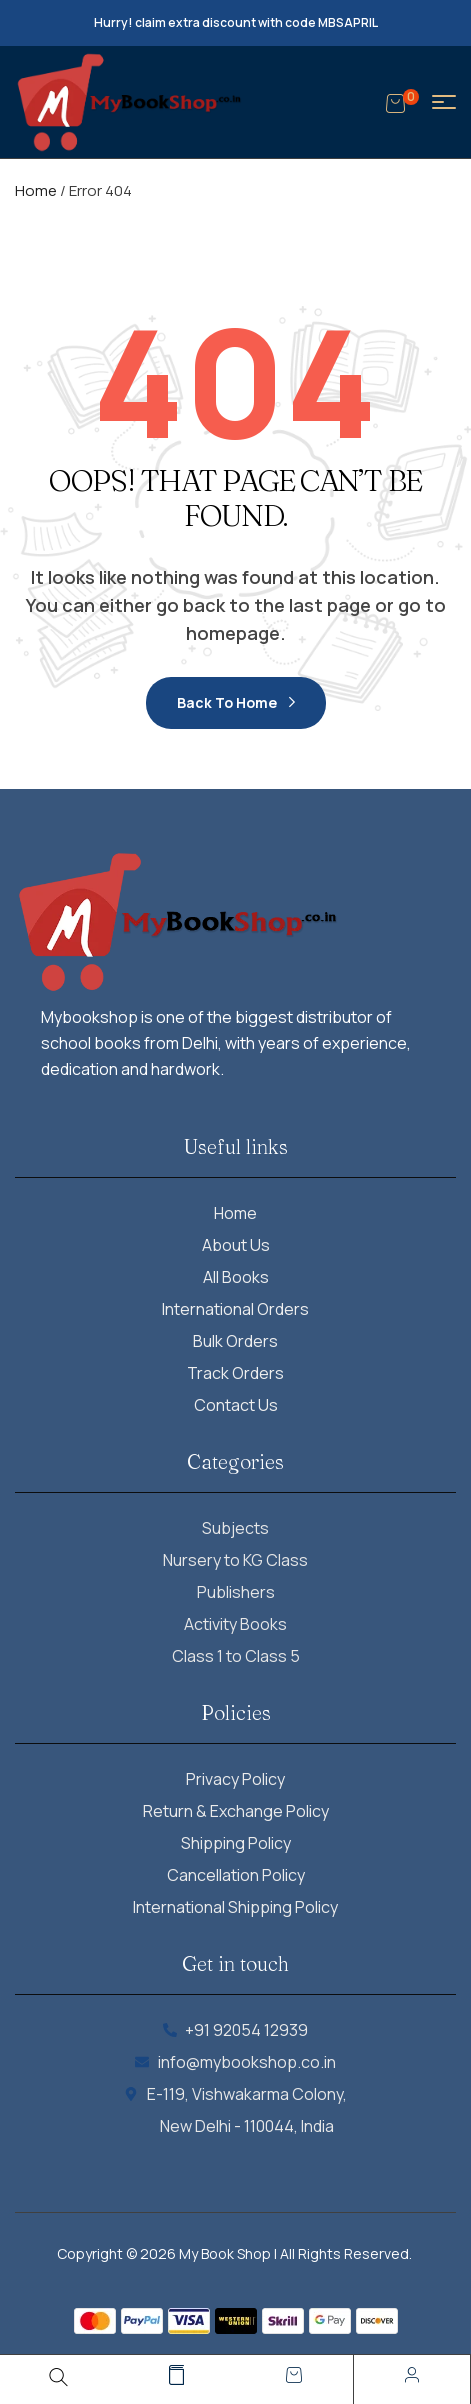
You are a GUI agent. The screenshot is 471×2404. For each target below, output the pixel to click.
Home (36, 190)
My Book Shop (225, 2253)
